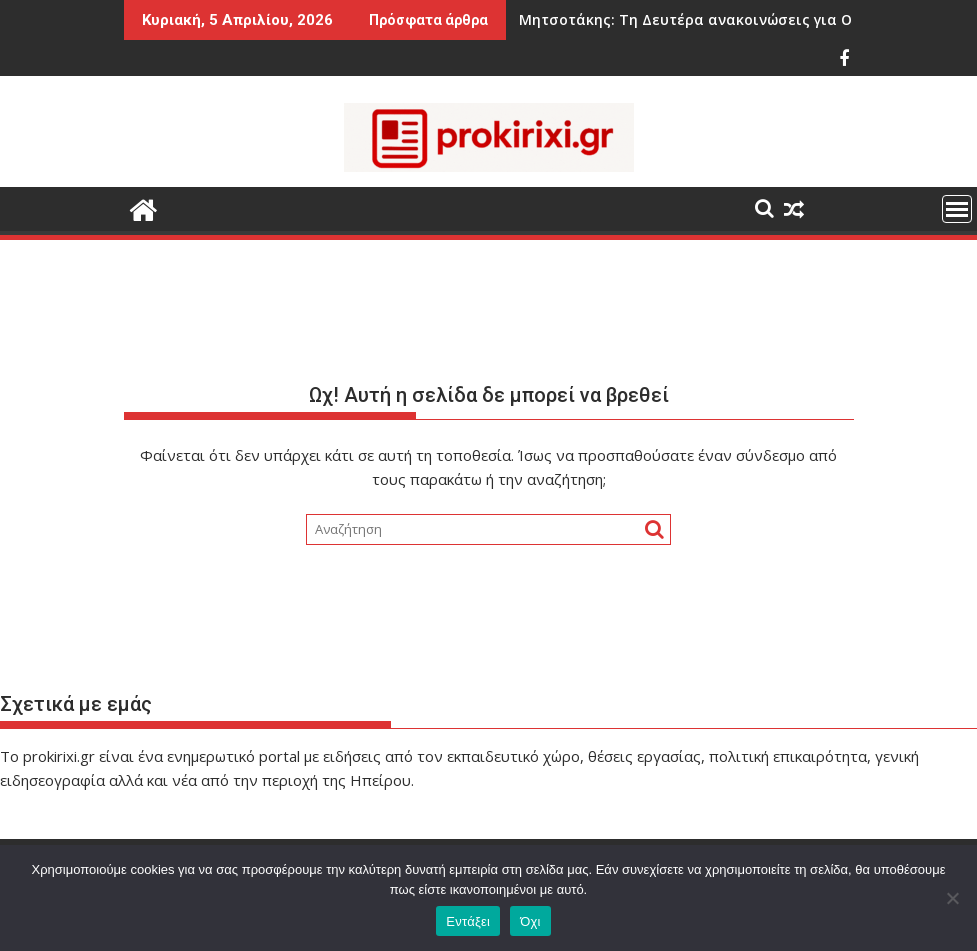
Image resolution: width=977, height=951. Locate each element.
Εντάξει (468, 921)
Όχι (530, 921)
